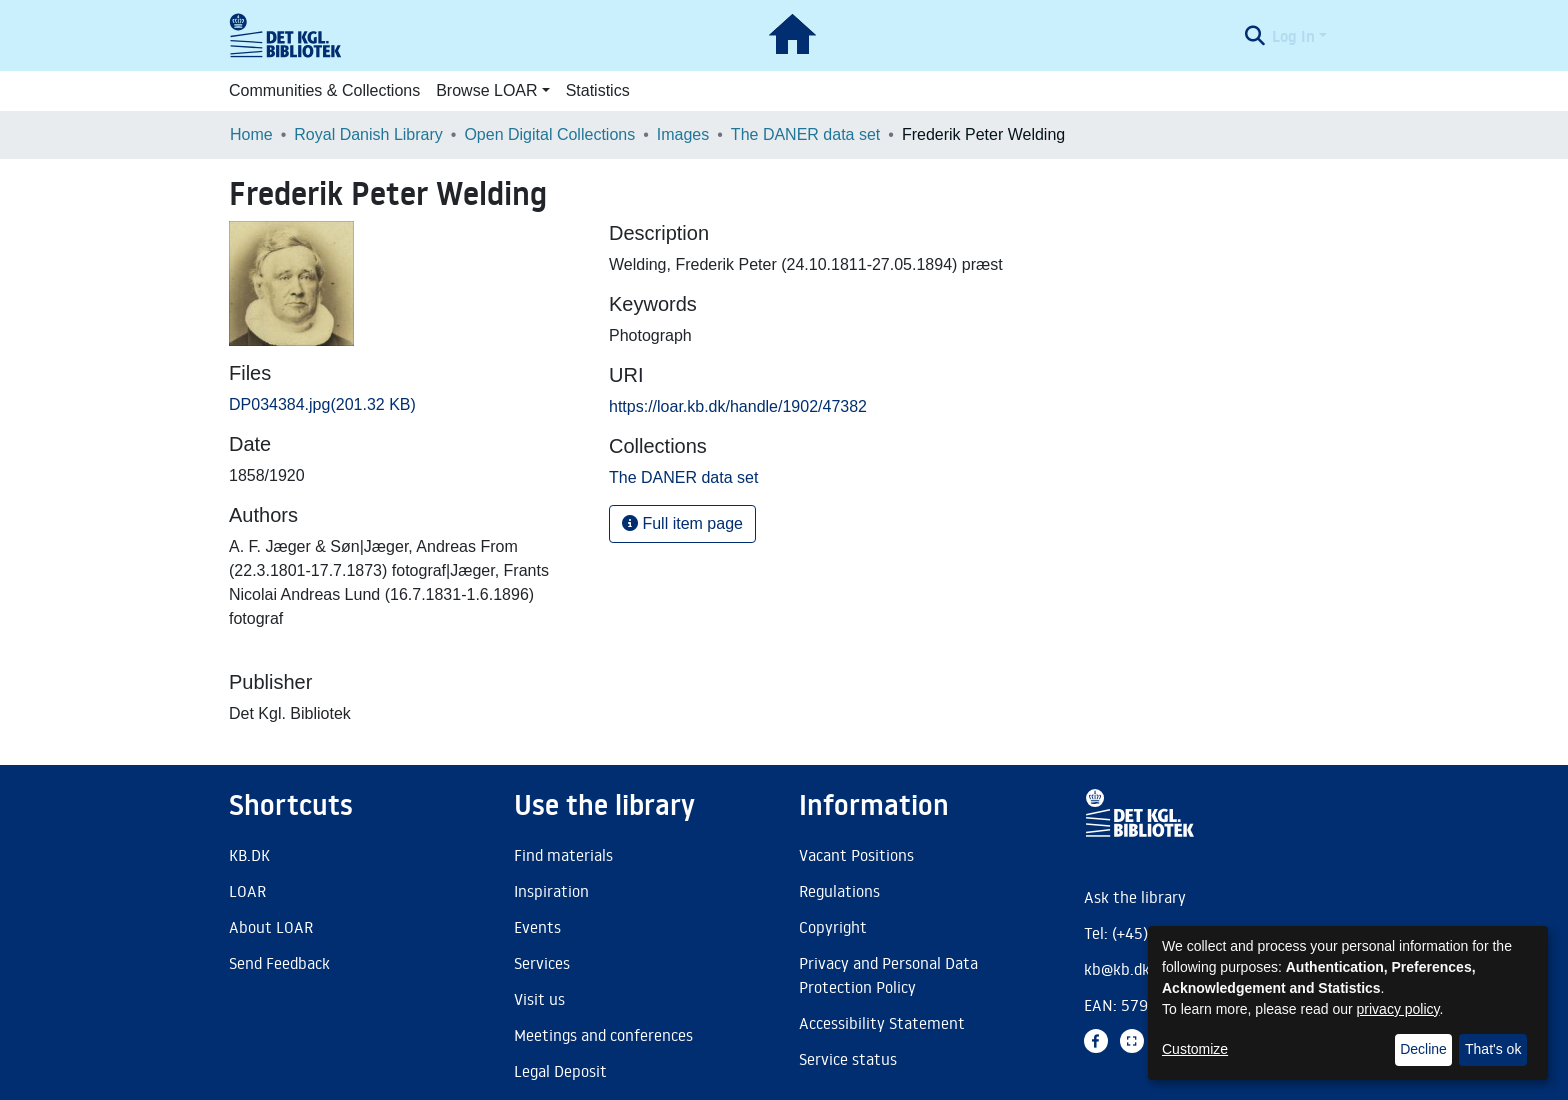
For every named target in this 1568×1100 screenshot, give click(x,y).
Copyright (833, 927)
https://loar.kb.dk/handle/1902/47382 (738, 406)
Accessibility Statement (882, 1023)
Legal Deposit (560, 1071)
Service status (848, 1059)
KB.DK (249, 855)
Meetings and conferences (603, 1035)
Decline (1423, 1049)
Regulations (839, 891)
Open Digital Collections (549, 134)
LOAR (247, 891)
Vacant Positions (856, 855)
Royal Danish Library (368, 134)
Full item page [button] (682, 523)
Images (683, 134)
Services (542, 963)
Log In (1293, 36)
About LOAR (271, 927)
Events (537, 927)
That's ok (1493, 1049)
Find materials (563, 855)
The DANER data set (805, 134)
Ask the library (1135, 897)
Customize (1195, 1049)
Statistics (598, 90)
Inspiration (551, 891)
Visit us (539, 999)
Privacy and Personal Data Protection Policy (888, 975)
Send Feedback (279, 963)
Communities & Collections (324, 90)
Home (251, 134)
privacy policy (1398, 1009)
